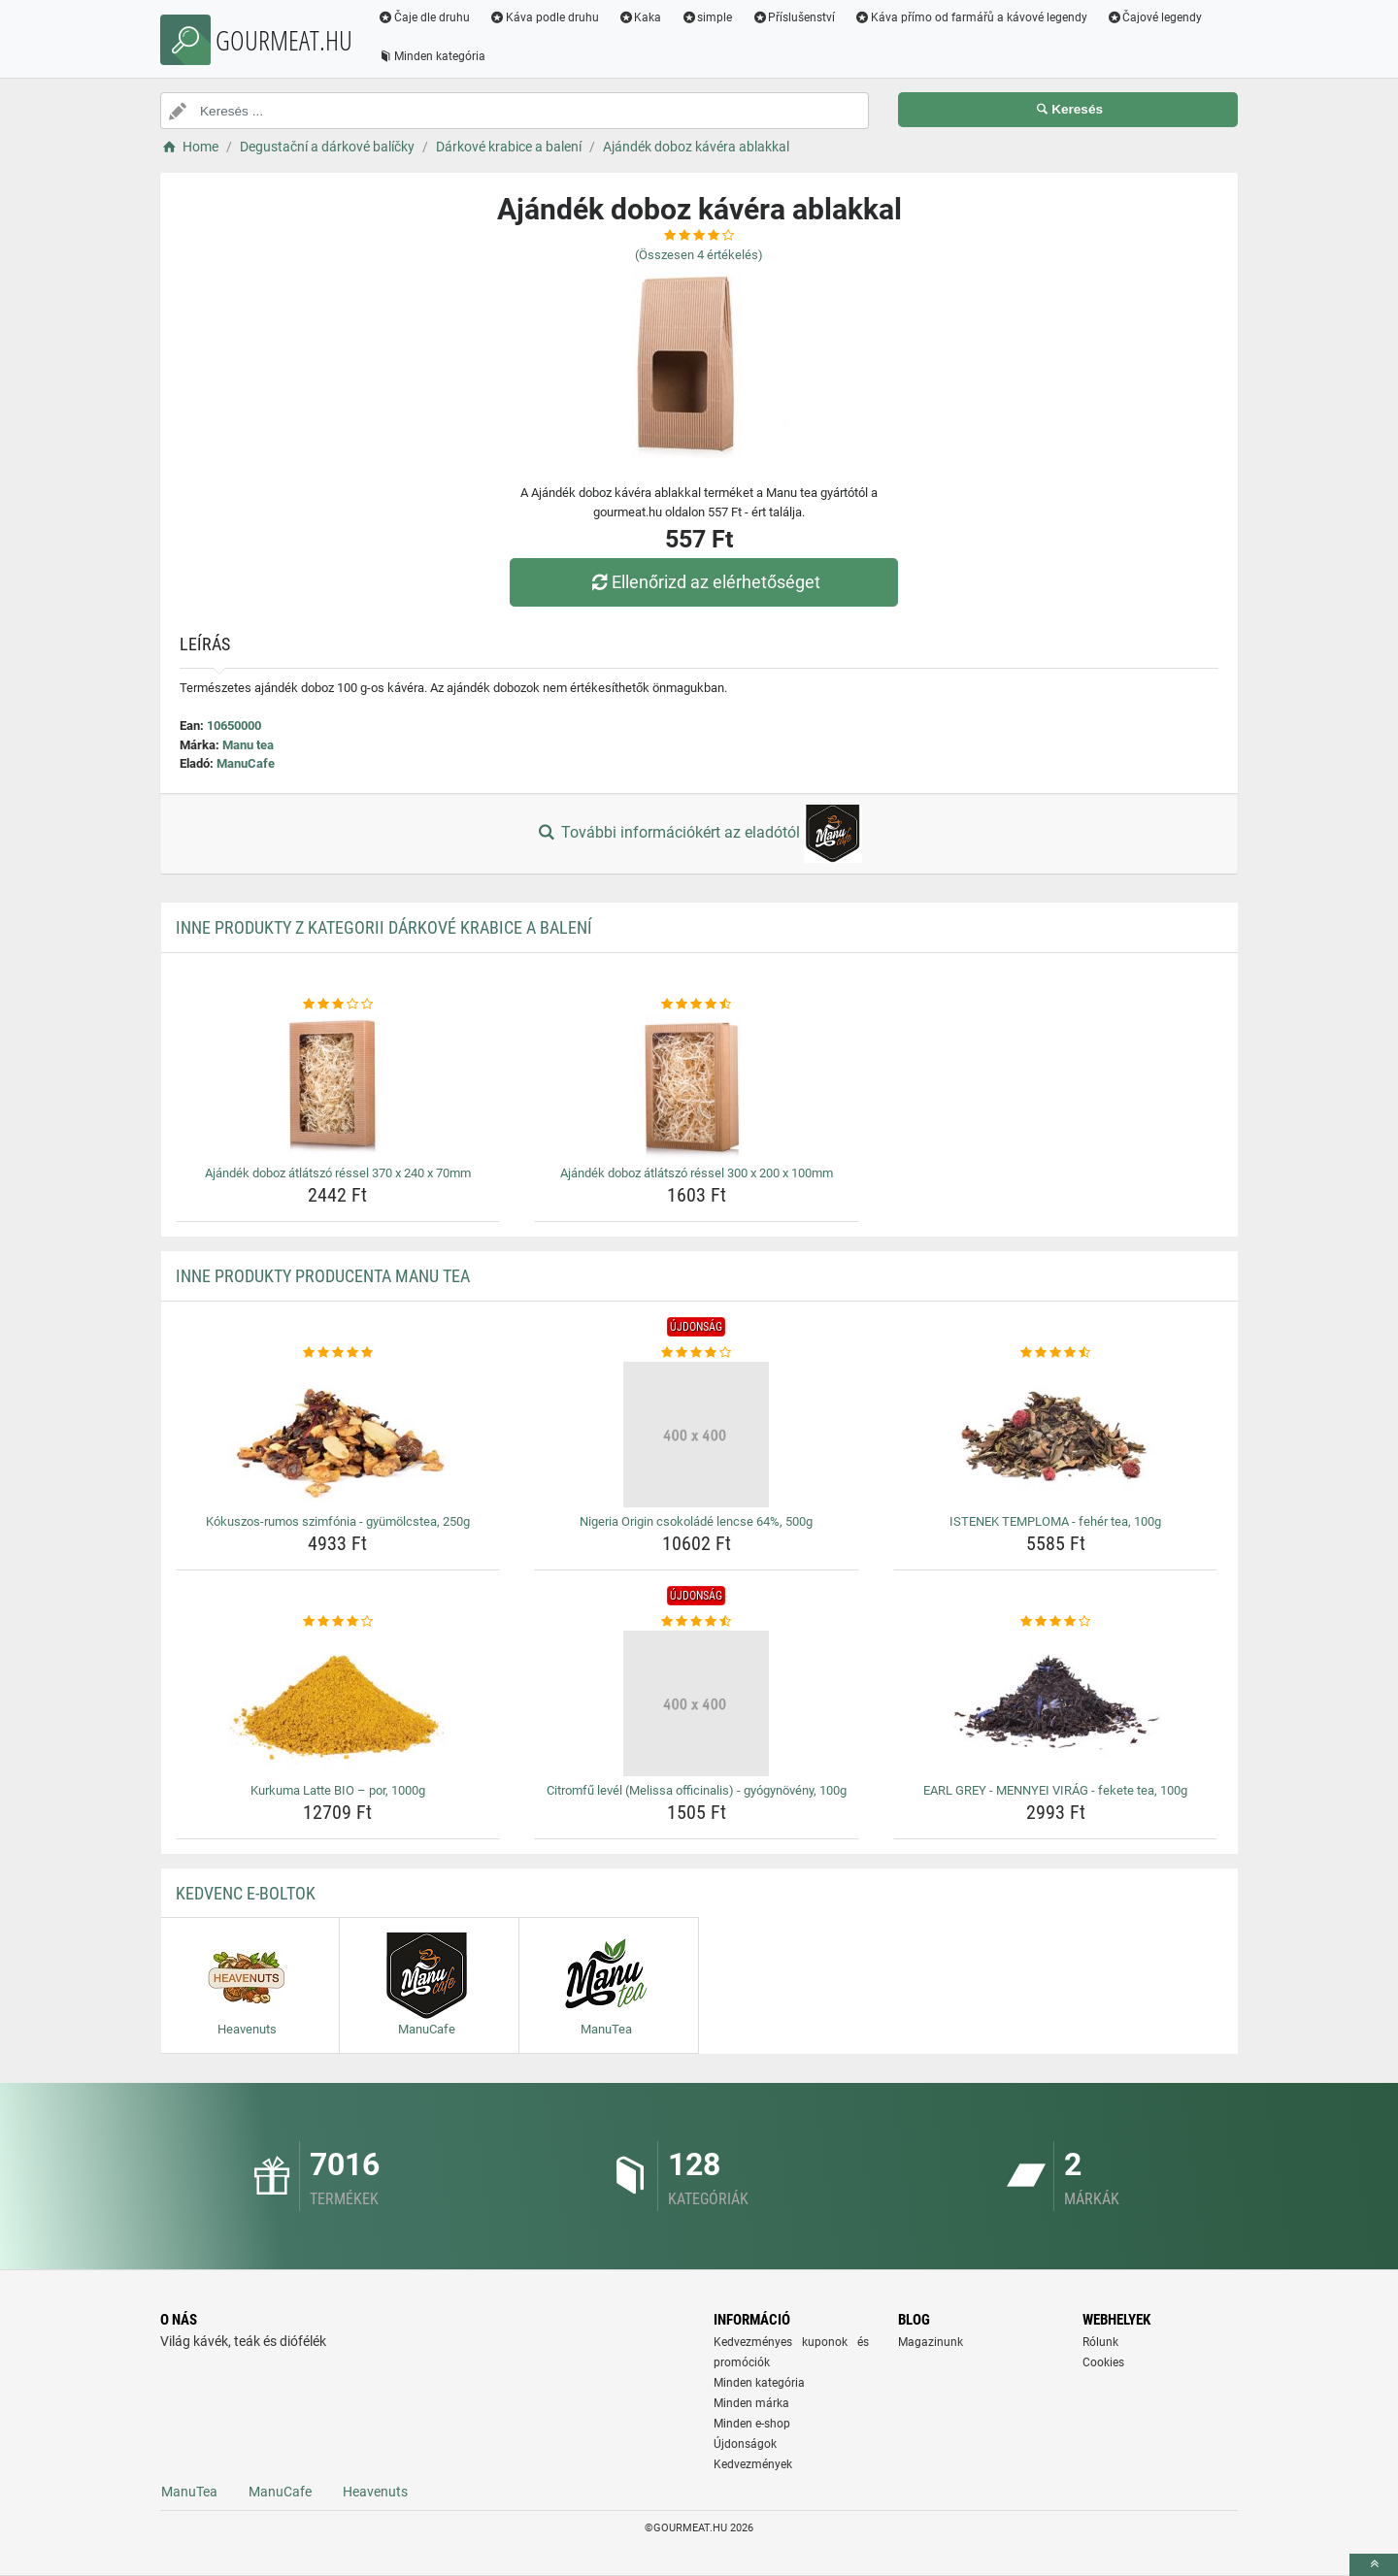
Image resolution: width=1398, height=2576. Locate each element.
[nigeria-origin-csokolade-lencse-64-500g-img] (696, 1434)
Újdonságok (745, 2444)
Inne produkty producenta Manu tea (323, 1276)
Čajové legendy (1155, 17)
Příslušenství (793, 17)
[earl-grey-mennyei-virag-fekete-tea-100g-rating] (1055, 1622)
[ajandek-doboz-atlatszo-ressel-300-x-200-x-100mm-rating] (696, 1004)
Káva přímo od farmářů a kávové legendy (970, 17)
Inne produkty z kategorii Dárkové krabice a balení (384, 927)
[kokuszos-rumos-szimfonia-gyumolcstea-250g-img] (338, 1434)
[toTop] (1373, 2565)
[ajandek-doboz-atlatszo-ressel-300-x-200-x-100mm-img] (696, 1086)
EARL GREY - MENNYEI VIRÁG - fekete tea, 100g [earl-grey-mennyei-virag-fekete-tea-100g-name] (1055, 1790)
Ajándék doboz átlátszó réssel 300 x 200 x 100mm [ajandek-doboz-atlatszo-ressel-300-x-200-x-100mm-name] (696, 1173)
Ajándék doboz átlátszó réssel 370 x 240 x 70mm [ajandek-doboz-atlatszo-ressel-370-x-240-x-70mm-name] (338, 1173)
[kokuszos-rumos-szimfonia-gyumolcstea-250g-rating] (338, 1353)
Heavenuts (375, 2491)
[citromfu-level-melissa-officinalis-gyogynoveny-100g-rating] (696, 1622)
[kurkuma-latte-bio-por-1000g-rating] (338, 1622)
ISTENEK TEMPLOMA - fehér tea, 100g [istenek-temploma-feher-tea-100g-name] (1055, 1521)
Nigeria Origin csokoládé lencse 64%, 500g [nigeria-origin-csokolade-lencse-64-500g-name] (696, 1521)
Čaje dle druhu (424, 17)
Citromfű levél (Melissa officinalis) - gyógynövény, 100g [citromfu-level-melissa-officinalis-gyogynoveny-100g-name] (697, 1790)
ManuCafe (245, 763)
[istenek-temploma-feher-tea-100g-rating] (1055, 1353)
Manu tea (248, 745)
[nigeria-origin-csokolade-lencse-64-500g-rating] (696, 1353)
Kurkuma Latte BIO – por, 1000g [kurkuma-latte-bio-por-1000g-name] (337, 1790)
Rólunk (1100, 2342)
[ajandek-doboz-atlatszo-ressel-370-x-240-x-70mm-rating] (338, 1004)
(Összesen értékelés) (699, 255)
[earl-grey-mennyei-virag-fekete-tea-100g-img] (1055, 1703)
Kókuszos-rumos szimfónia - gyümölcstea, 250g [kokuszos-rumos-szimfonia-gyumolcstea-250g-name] (338, 1521)
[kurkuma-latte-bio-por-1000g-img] (338, 1703)
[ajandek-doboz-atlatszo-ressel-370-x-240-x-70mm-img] (338, 1086)
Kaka (640, 17)
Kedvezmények (753, 2464)
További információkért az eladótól (699, 834)
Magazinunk (930, 2342)
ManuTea (189, 2491)
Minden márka (751, 2403)
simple (706, 17)
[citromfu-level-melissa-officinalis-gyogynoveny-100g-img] (696, 1703)
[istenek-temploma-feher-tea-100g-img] (1055, 1434)
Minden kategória (431, 56)
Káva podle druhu (544, 17)
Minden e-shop (752, 2423)
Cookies (1103, 2362)
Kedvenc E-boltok (246, 1893)
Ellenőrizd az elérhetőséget (703, 582)
